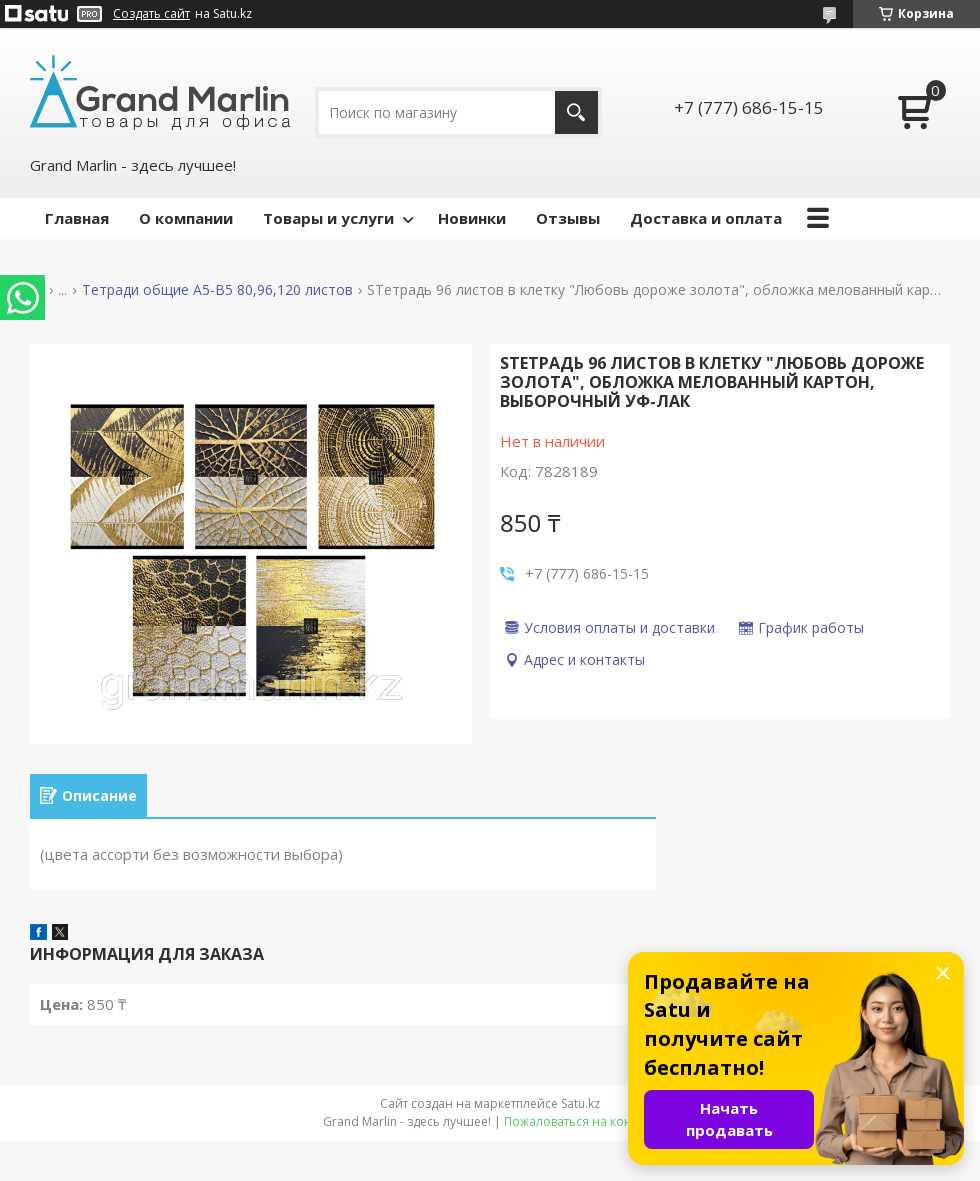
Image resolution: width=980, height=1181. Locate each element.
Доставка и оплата (706, 218)
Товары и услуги (328, 218)
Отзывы (568, 218)
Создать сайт (151, 14)
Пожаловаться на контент (580, 1121)
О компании (186, 218)
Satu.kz (580, 1103)
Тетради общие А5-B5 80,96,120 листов (217, 290)
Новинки (472, 218)
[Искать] (576, 112)
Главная (77, 218)
